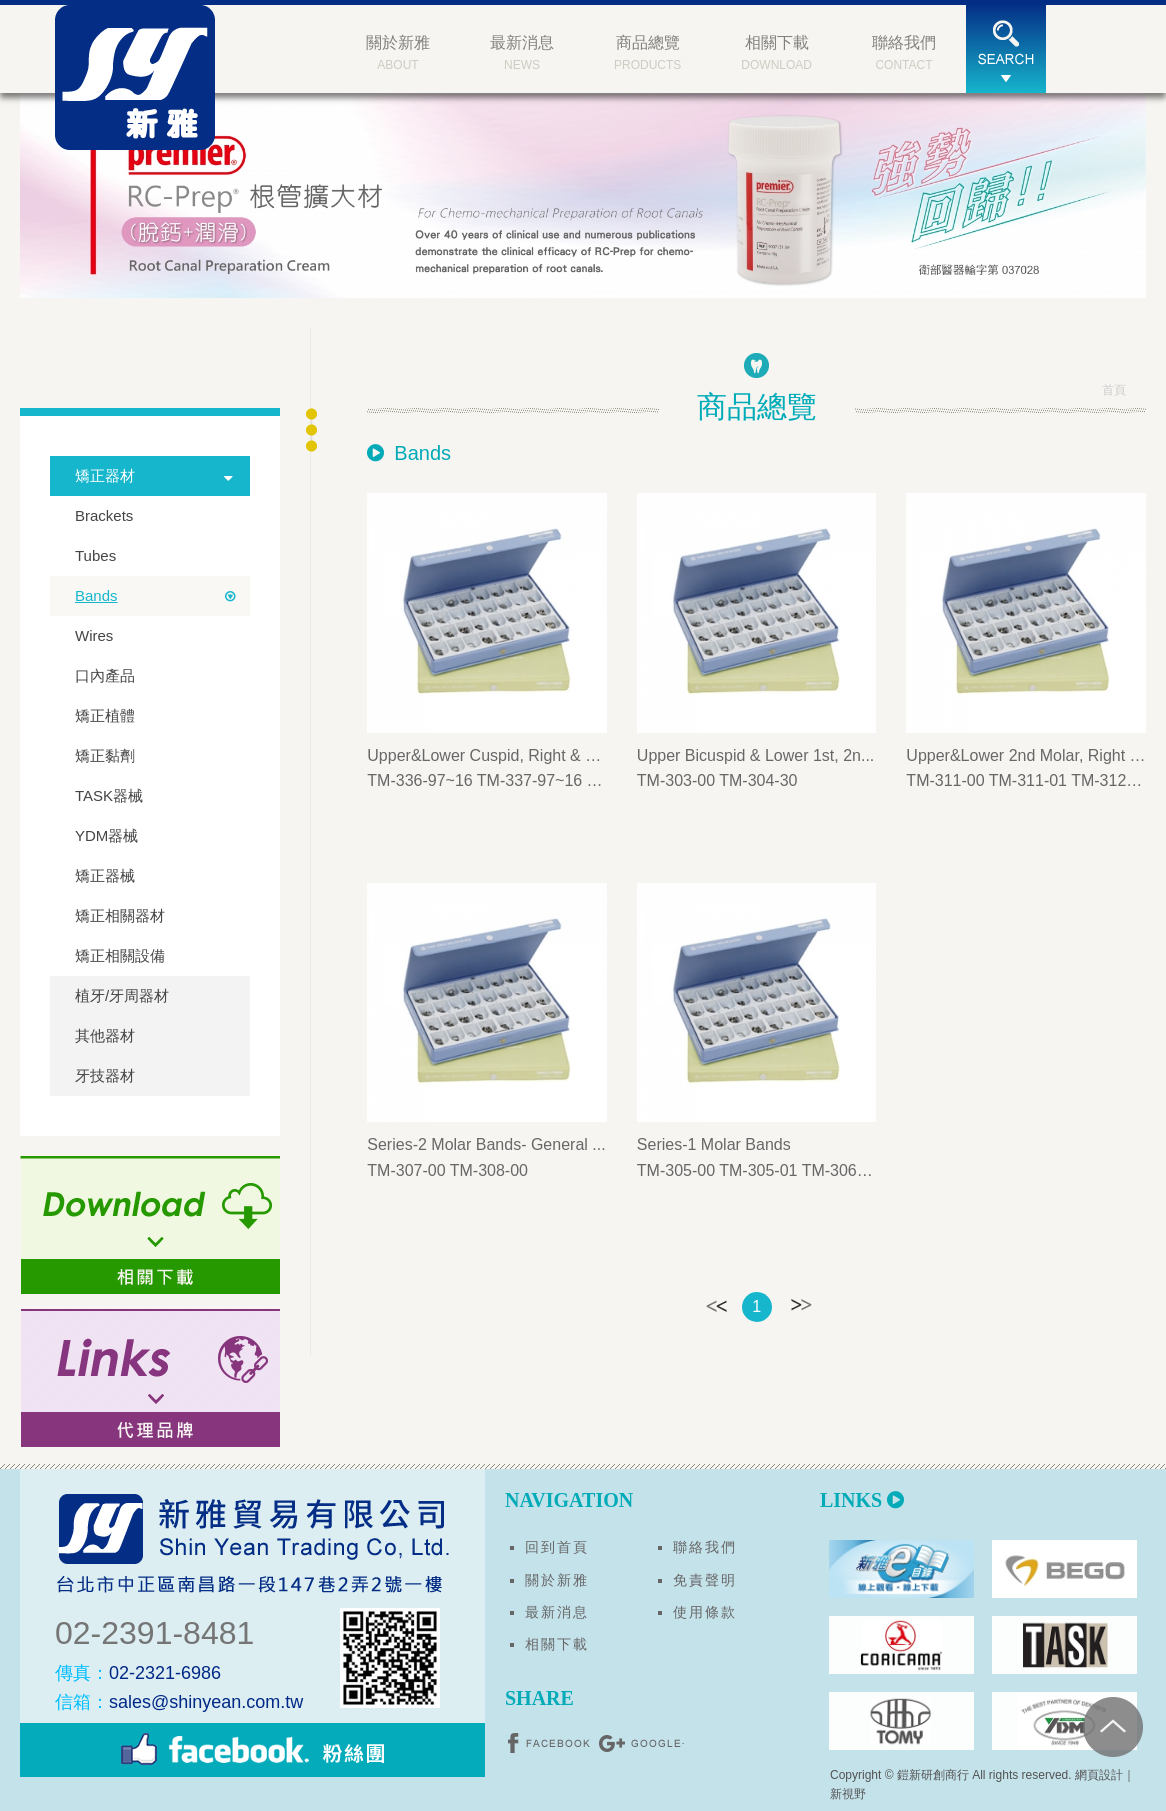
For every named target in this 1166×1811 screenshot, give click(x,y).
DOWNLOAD (776, 51)
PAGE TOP (1113, 1727)
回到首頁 (557, 1547)
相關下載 (557, 1644)
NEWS (522, 51)
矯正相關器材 (120, 915)
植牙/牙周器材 (122, 995)
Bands (96, 595)
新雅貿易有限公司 (135, 77)
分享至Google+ (641, 1743)
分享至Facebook (551, 1743)
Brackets (104, 515)
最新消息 (557, 1612)
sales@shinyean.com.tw (179, 1702)
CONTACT (904, 51)
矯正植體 (105, 715)
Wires (94, 635)
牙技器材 (105, 1075)
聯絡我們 (705, 1547)
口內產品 (105, 675)
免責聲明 (705, 1580)
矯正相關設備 (120, 955)
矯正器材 (105, 475)
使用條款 (705, 1612)
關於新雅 (557, 1580)
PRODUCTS (647, 51)
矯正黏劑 (105, 755)
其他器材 (105, 1035)
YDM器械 (106, 835)
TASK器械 (109, 795)
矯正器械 (105, 875)
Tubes (95, 555)
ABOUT (398, 51)
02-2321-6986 (138, 1673)
